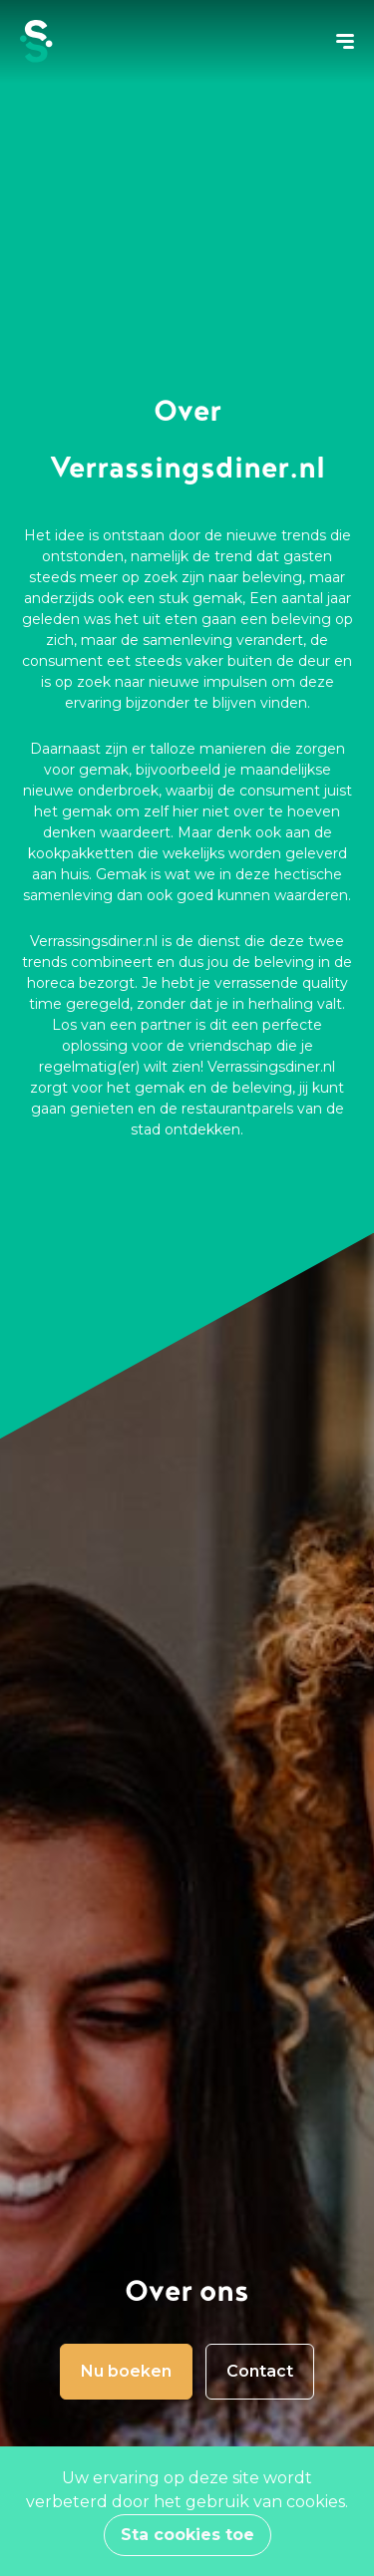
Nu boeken (126, 2371)
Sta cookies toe (187, 2534)
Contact (259, 2371)
